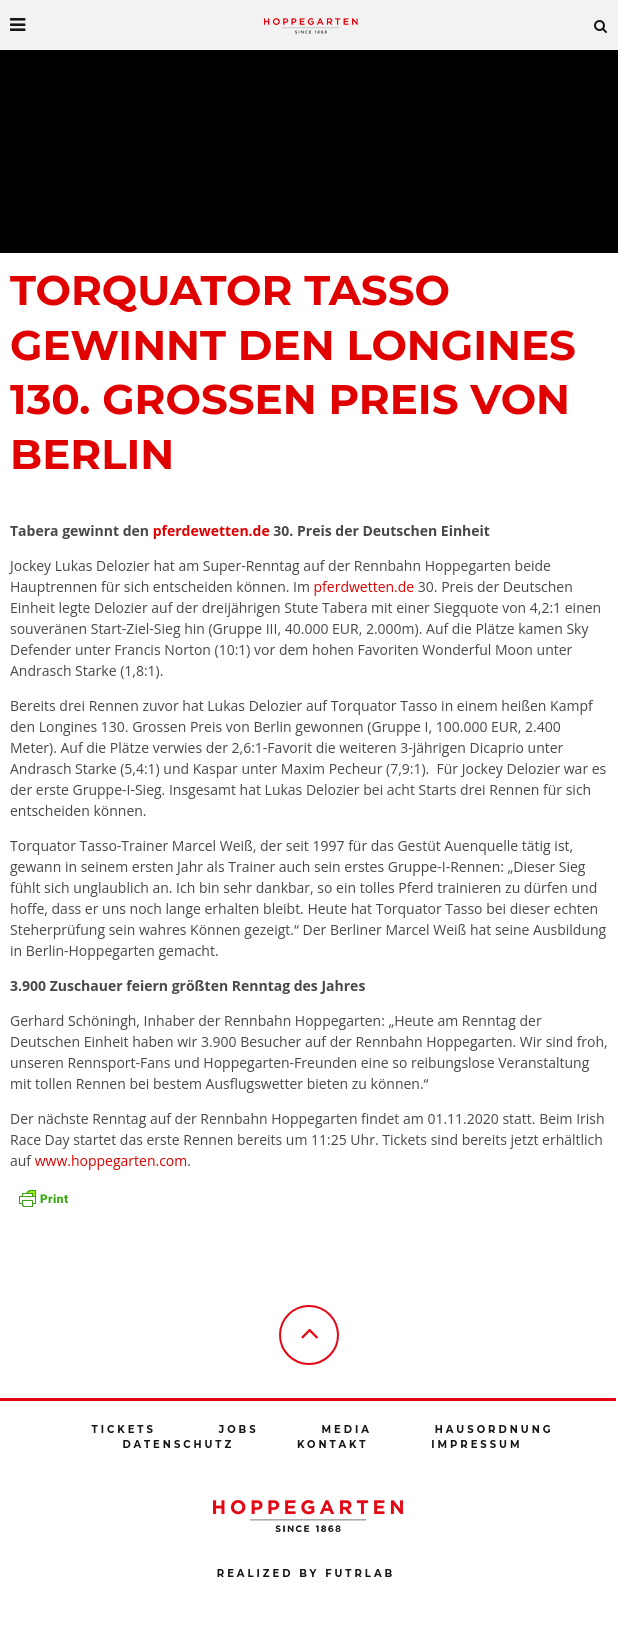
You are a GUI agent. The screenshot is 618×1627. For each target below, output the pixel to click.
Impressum (476, 1444)
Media (346, 1429)
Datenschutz (178, 1444)
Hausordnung (494, 1429)
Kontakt (332, 1444)
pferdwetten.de (364, 586)
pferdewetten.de (211, 530)
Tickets (124, 1429)
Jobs (239, 1429)
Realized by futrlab (306, 1573)
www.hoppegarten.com (111, 1160)
